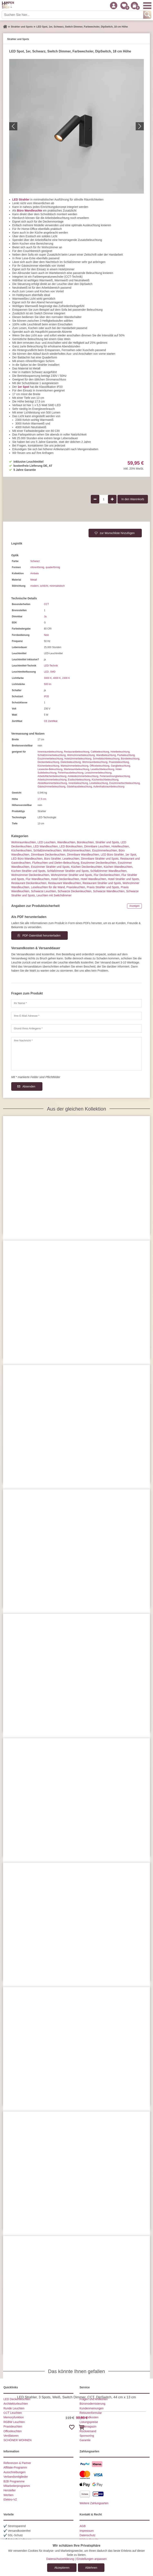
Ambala (34, 573)
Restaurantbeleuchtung (76, 751)
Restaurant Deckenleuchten (29, 883)
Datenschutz (87, 2535)
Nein (46, 635)
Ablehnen (91, 2567)
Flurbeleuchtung (126, 755)
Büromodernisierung (92, 2403)
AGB (83, 2526)
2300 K (66, 678)
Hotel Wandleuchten (93, 879)
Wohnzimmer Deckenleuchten (30, 875)
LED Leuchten (47, 842)
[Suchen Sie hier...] (73, 15)
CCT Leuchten (12, 2412)
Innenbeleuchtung (78, 783)
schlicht (44, 585)
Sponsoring (87, 2435)
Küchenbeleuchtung (48, 765)
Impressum (87, 2530)
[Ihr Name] (76, 1003)
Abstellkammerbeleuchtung (52, 783)
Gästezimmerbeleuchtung (51, 786)
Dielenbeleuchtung (71, 762)
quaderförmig (52, 567)
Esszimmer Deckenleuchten (98, 862)
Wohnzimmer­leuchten (77, 850)
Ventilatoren (11, 2435)
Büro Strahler (52, 858)
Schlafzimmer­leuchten (47, 850)
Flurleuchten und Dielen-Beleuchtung (55, 862)
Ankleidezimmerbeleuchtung (83, 776)
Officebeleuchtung (100, 765)
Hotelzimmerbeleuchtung (77, 758)
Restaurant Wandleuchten (64, 883)
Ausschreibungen (14, 2472)
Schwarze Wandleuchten (108, 891)
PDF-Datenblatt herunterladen (41, 935)
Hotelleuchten (120, 846)
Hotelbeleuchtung (120, 751)
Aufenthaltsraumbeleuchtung (108, 786)
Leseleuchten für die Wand (48, 887)
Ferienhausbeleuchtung (70, 772)
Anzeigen (134, 905)
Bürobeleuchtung (130, 758)
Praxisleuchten (76, 887)
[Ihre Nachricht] (76, 1054)
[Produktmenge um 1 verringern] (95, 499)
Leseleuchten (70, 858)
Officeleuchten (12, 2431)
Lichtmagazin (88, 2426)
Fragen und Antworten (94, 2399)
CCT (46, 604)
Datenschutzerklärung (60, 2558)
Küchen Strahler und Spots (28, 870)
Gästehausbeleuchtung (79, 786)
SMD (52, 671)
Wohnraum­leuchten (23, 842)
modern (34, 585)
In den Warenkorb (132, 499)
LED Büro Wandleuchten (27, 858)
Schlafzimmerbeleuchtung (52, 755)
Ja (45, 616)
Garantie (85, 2440)
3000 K (48, 678)
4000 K (57, 678)
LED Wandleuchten (45, 846)
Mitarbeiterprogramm (16, 2485)
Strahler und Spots (107, 842)
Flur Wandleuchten (38, 879)
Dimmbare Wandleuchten (83, 854)
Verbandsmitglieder (15, 2476)
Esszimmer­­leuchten (104, 850)
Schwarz (35, 561)
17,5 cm (42, 799)
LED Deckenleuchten (16, 2399)
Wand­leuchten (66, 842)
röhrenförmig (37, 567)
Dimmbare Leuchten (97, 846)
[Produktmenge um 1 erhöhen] (112, 499)
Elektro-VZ (10, 2499)
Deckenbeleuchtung (48, 762)
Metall (33, 579)
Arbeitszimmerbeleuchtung (52, 779)
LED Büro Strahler (112, 854)
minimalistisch (57, 585)
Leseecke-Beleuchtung (50, 769)
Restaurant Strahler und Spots (102, 883)
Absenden (28, 1086)
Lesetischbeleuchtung (102, 769)
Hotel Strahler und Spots (123, 879)
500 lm (47, 684)
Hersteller (9, 2490)
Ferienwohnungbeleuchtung (115, 776)
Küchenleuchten (21, 850)
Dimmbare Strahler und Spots (100, 858)
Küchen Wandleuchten (118, 866)
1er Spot (23, 386)
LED (46, 671)
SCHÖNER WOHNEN (17, 2440)
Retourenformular (91, 2412)
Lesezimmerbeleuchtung (98, 772)
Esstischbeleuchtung (79, 779)
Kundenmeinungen (92, 2408)
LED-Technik (51, 665)
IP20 (46, 696)
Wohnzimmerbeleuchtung (81, 755)
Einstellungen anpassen (91, 2558)
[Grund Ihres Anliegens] (76, 1028)
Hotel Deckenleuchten (65, 879)
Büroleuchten (85, 842)
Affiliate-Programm (15, 2467)
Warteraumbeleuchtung (76, 769)
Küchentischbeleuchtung (105, 779)
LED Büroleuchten (71, 846)
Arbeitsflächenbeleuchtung (52, 776)
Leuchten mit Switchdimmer (54, 895)
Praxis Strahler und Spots (103, 887)
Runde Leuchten (13, 2408)
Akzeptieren (61, 2567)
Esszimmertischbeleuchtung (124, 783)
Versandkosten (89, 2417)
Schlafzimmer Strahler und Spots (68, 870)
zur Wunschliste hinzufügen (117, 533)
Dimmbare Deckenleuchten (48, 854)
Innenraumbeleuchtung (50, 751)
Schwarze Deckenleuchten (75, 891)
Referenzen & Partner (17, 2463)
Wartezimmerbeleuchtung (74, 765)
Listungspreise (89, 2422)
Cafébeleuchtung (100, 751)
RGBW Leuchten (14, 2422)
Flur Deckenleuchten (107, 875)
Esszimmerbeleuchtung (50, 758)
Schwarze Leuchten (43, 891)
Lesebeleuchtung (98, 783)
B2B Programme (13, 2481)
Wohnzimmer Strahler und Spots (71, 875)
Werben (8, 2495)
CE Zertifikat (50, 721)
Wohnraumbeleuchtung (95, 762)
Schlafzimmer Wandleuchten (108, 870)
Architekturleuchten (15, 2403)
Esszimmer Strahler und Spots (50, 866)
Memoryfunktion (13, 2417)
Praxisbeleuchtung (119, 762)
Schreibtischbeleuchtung (106, 758)
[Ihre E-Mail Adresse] (76, 1016)
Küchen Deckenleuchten (86, 866)
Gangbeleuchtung (120, 765)
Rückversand (88, 2431)
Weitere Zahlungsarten (94, 2503)
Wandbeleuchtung (106, 755)
